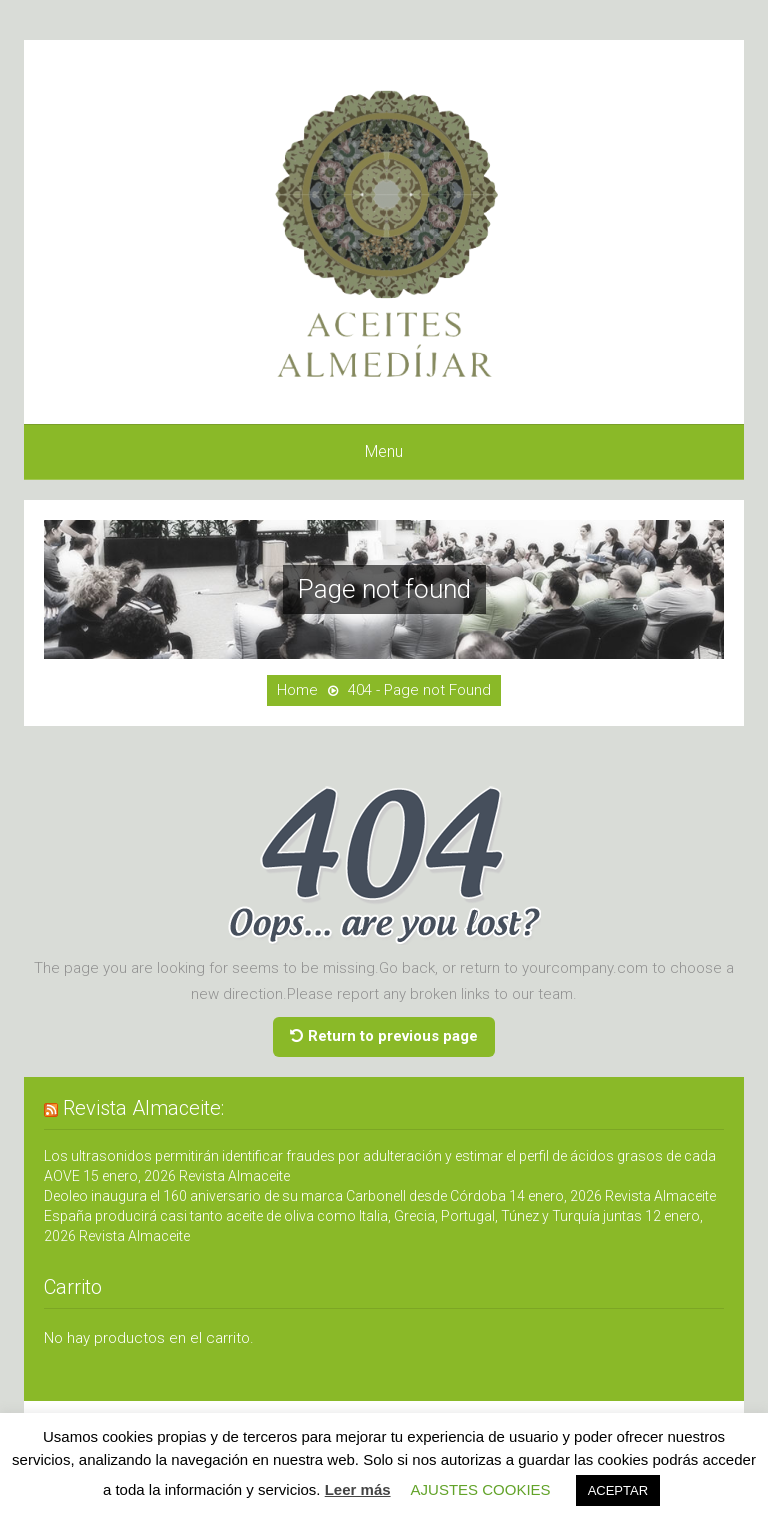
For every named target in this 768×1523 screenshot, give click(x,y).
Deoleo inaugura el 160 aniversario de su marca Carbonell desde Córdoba (275, 1196)
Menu (384, 451)
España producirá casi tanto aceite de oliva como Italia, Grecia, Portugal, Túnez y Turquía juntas (343, 1216)
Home (297, 690)
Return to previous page (384, 1036)
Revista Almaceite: (143, 1108)
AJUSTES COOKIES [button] (481, 1489)
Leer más (358, 1489)
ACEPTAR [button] (618, 1490)
